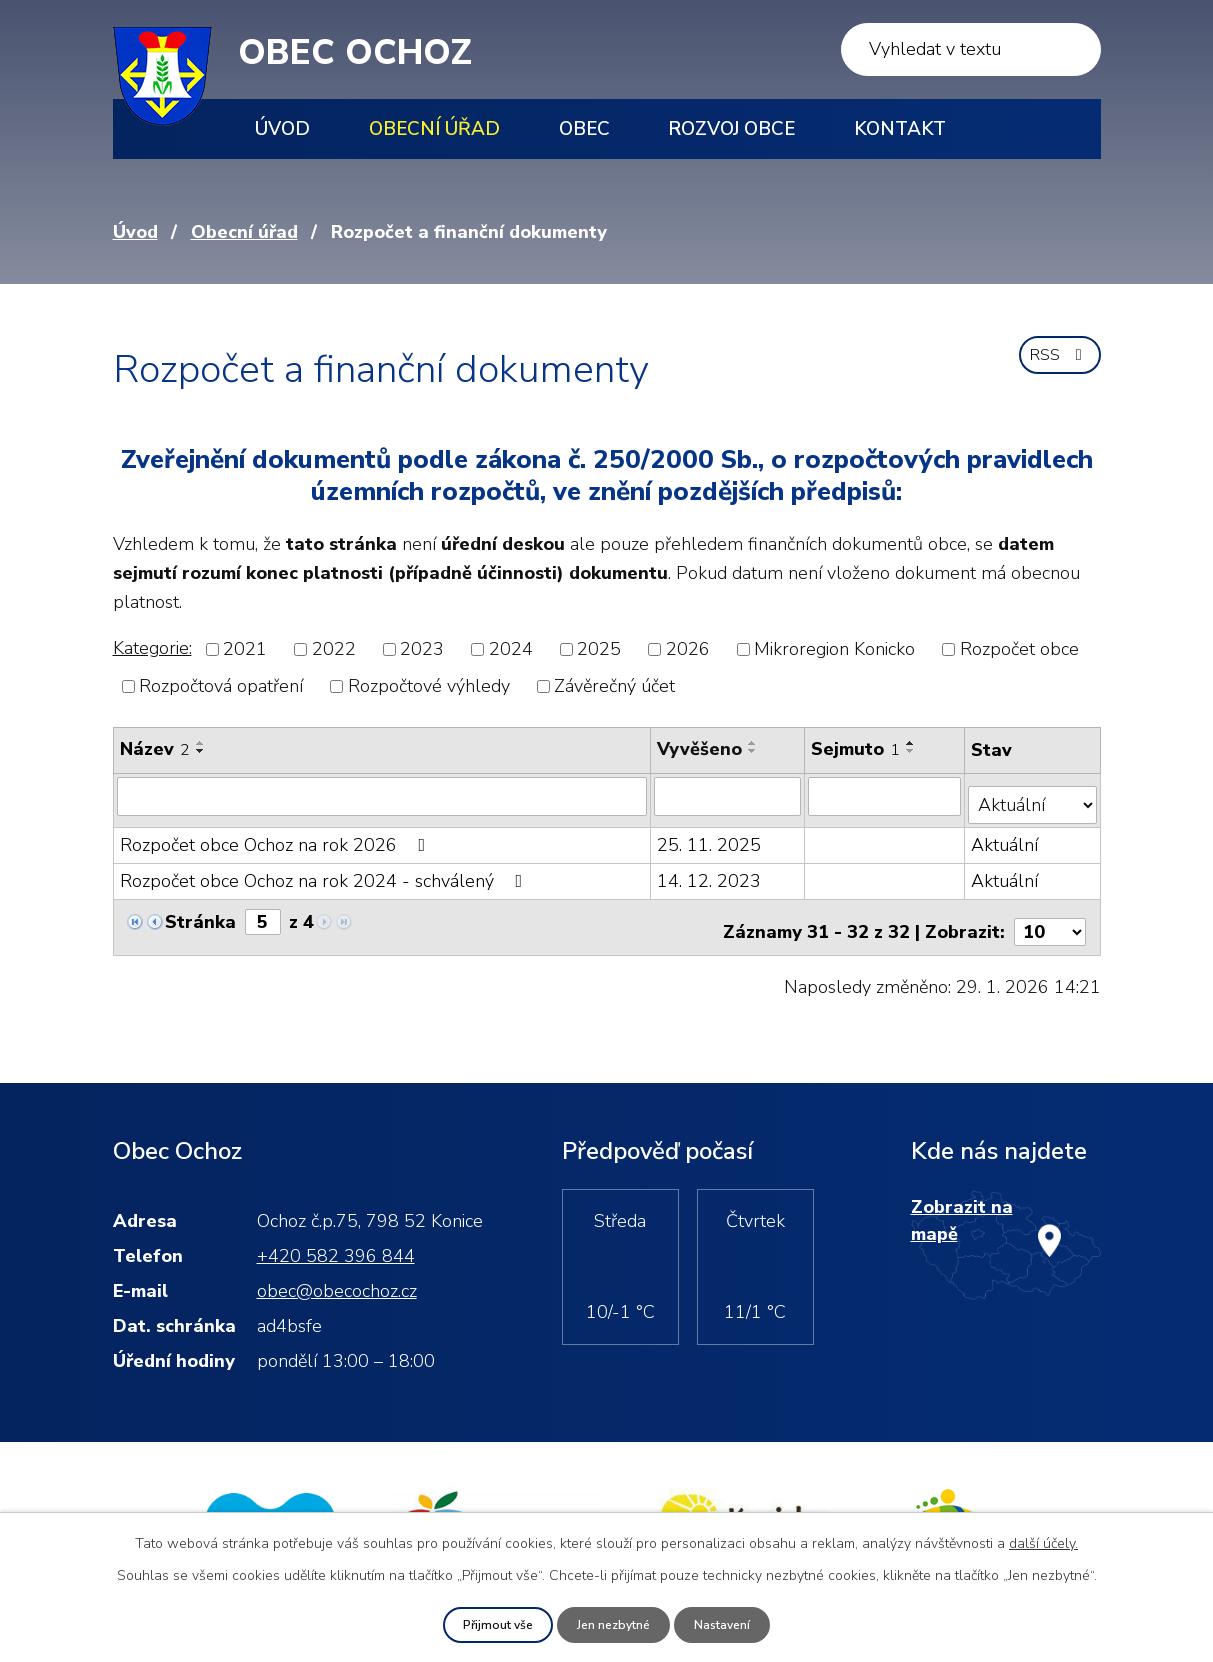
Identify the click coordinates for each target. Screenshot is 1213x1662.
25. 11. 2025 (710, 836)
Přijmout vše (487, 1623)
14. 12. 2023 (710, 872)
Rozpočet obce (1019, 649)
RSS (1055, 366)
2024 (511, 649)
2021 (245, 649)
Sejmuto (857, 749)
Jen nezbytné (613, 1623)
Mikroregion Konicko (834, 649)
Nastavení (733, 1623)
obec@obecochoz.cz (337, 1272)
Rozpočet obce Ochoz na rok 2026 (277, 836)
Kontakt (900, 129)
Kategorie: (152, 648)
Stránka (200, 913)
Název (155, 749)
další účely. (1043, 1540)
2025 (599, 649)
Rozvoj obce (731, 129)
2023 (422, 649)
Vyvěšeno (700, 749)
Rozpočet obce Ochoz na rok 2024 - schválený (325, 872)
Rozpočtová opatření (221, 686)
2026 (688, 649)
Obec (584, 129)
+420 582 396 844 (336, 1237)
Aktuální (1006, 836)
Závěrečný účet (614, 686)
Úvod (282, 129)
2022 (334, 649)
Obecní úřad (434, 129)
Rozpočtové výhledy (429, 686)
